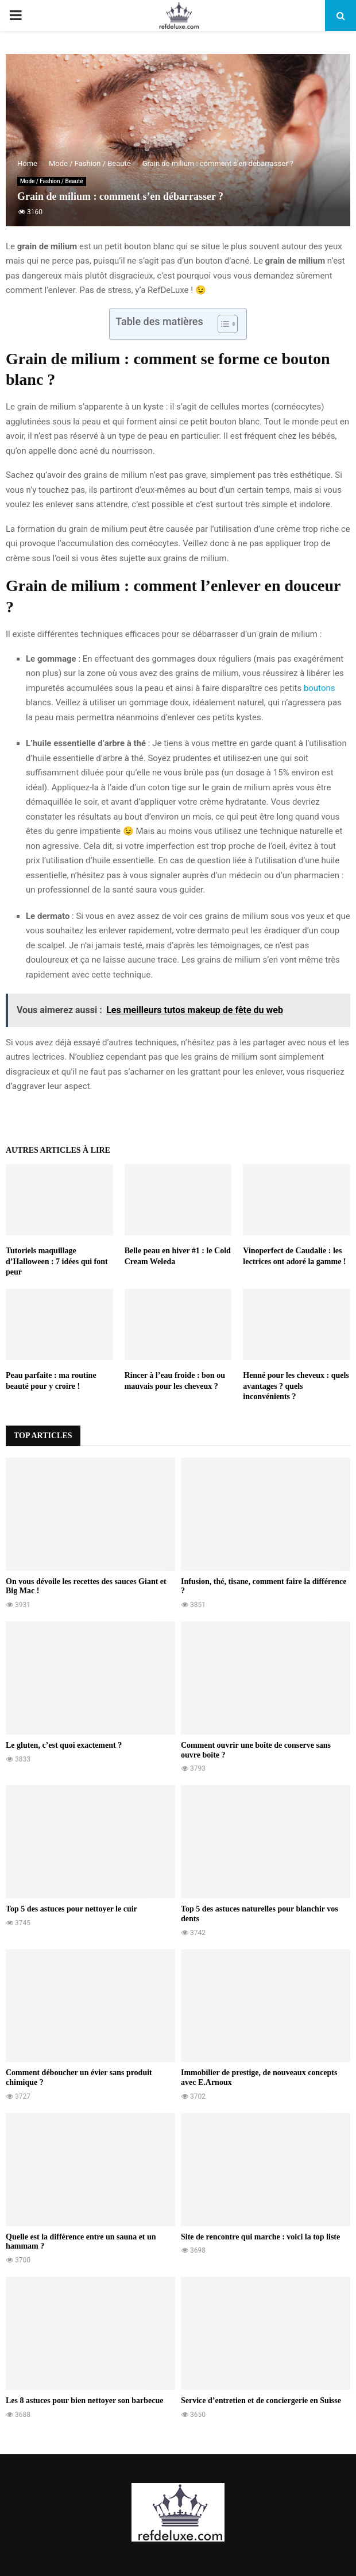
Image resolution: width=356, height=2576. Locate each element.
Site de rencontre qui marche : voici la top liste (260, 2237)
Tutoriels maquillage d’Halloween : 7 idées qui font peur (57, 1261)
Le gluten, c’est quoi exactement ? (64, 1745)
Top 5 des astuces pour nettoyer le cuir (71, 1909)
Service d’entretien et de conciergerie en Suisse (261, 2400)
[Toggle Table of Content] (222, 324)
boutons (319, 688)
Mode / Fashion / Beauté (51, 181)
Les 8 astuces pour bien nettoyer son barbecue (84, 2400)
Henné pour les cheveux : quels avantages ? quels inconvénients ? (296, 1385)
